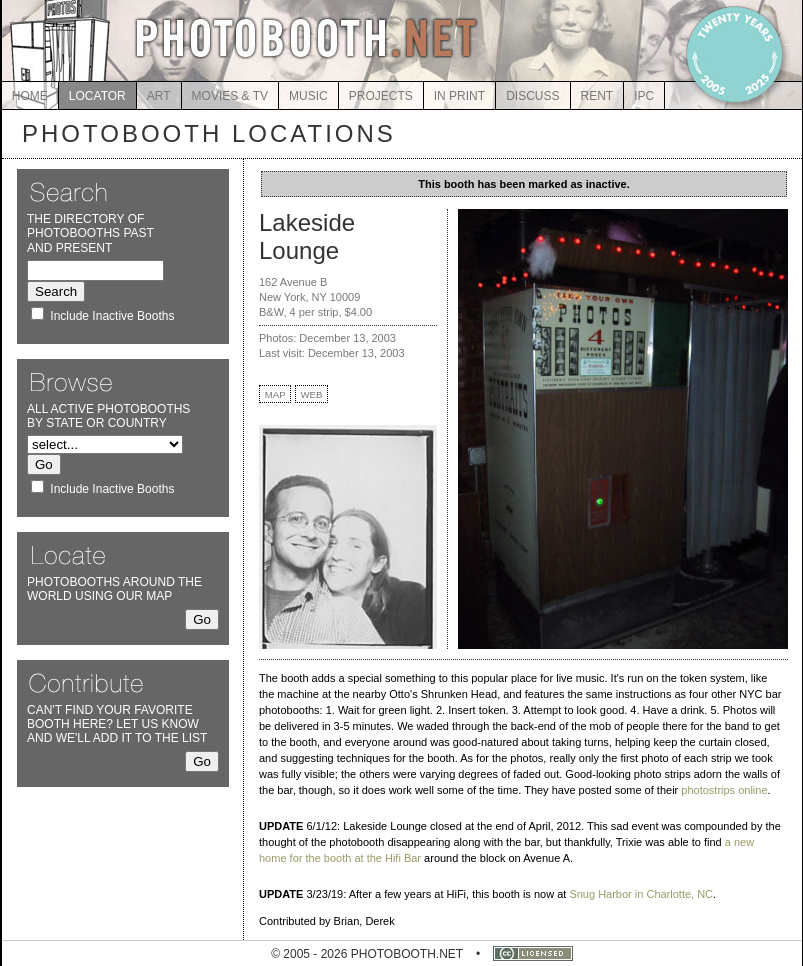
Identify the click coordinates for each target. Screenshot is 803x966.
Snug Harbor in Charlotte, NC (641, 894)
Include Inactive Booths (112, 316)
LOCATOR (97, 96)
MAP (275, 394)
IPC (644, 96)
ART (159, 96)
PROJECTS (381, 96)
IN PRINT (459, 96)
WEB (312, 394)
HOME (30, 96)
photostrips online (724, 790)
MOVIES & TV (230, 96)
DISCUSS (532, 96)
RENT (597, 96)
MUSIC (308, 96)
